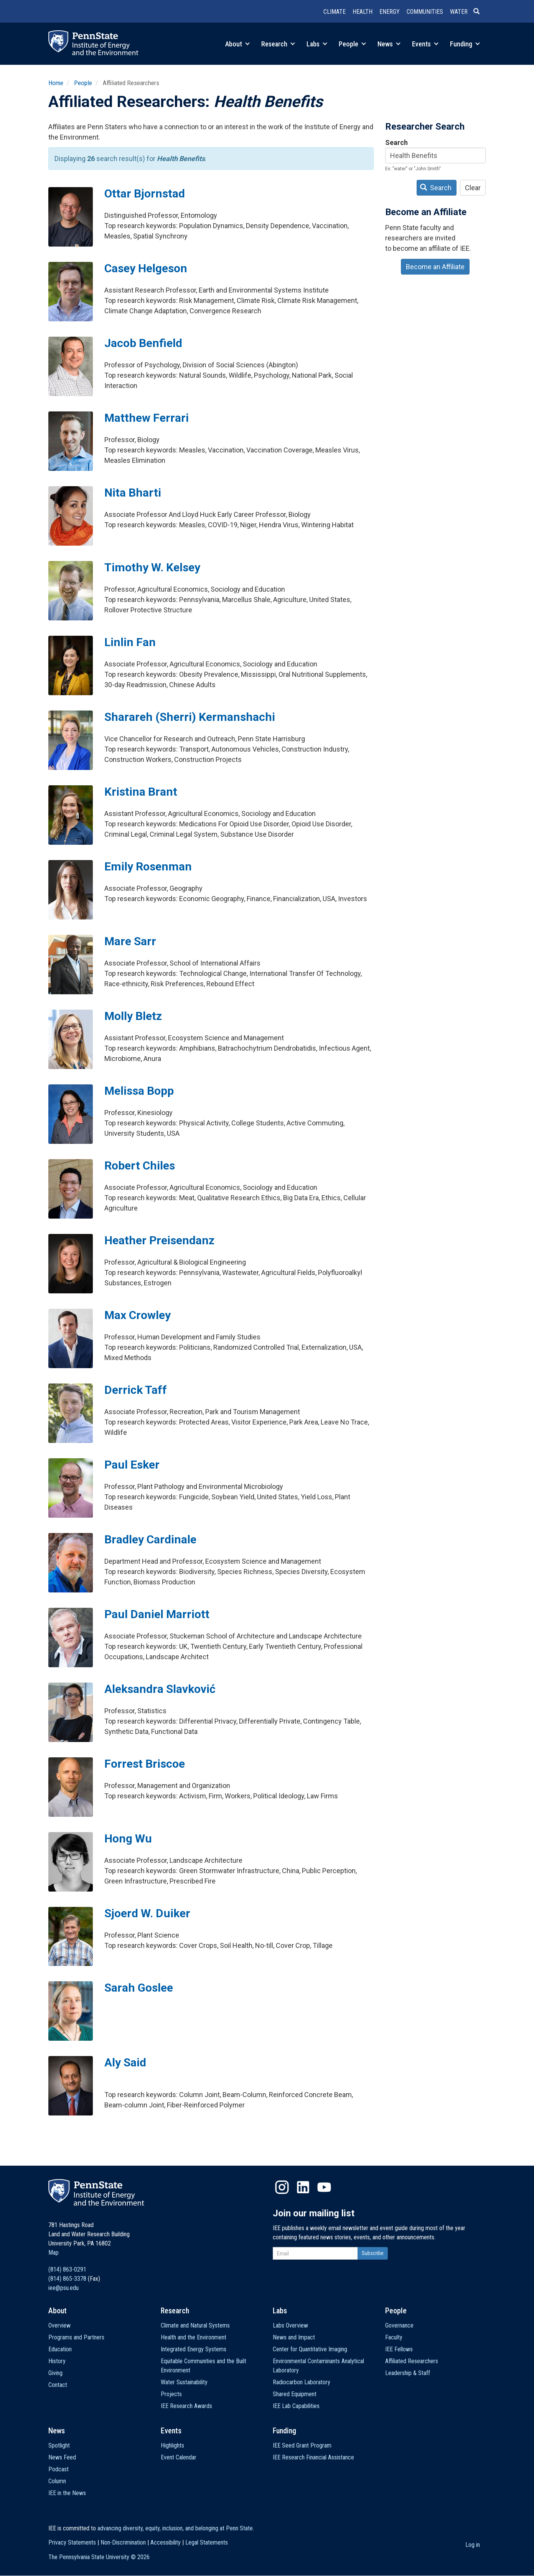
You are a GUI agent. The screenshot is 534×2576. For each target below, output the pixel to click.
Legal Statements (206, 2542)
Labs (317, 44)
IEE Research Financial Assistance (313, 2457)
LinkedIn (303, 2187)
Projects (171, 2394)
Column (57, 2481)
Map (53, 2252)
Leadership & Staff (407, 2373)
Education (60, 2349)
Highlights (172, 2445)
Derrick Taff (135, 1390)
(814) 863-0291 (67, 2269)
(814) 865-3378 (67, 2278)
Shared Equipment (294, 2394)
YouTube (324, 2187)
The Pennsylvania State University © (99, 2557)
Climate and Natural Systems (195, 2325)
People (352, 44)
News (388, 44)
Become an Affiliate (435, 267)
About (237, 44)
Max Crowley (137, 1315)
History (57, 2361)
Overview (59, 2325)
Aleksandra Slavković (160, 1689)
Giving (55, 2373)
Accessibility (165, 2542)
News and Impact (294, 2337)
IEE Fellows (399, 2349)
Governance (399, 2325)
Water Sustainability (184, 2382)
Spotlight (59, 2445)
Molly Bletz (133, 1016)
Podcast (58, 2469)
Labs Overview (290, 2325)
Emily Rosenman (148, 866)
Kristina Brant (140, 791)
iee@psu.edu (63, 2287)
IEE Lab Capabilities (296, 2406)
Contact (57, 2384)
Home (55, 83)
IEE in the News (67, 2493)
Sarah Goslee (138, 1987)
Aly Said (125, 2062)
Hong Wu (128, 1838)
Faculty (393, 2337)
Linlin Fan (130, 642)
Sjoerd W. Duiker (147, 1913)
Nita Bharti (132, 492)
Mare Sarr (130, 941)
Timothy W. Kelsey (152, 567)
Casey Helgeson (145, 268)
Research (278, 44)
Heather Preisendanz (159, 1240)
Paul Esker (132, 1464)
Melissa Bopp (139, 1090)
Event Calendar (178, 2457)
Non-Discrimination (123, 2542)
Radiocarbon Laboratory (301, 2382)
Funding (465, 44)
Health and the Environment (193, 2337)
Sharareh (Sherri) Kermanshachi (189, 717)
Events (425, 44)
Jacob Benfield (143, 343)
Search (396, 142)
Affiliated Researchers (411, 2361)
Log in (472, 2544)
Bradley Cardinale (150, 1539)
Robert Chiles (139, 1165)
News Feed (62, 2457)
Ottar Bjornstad (144, 193)
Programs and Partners (76, 2337)
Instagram (282, 2187)
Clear (473, 188)
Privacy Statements (72, 2542)
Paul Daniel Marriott (156, 1614)
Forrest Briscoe (144, 1763)
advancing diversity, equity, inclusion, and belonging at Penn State (175, 2528)
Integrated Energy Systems (193, 2349)
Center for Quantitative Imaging (310, 2349)
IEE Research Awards (186, 2406)
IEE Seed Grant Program (302, 2445)
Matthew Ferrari (146, 417)
